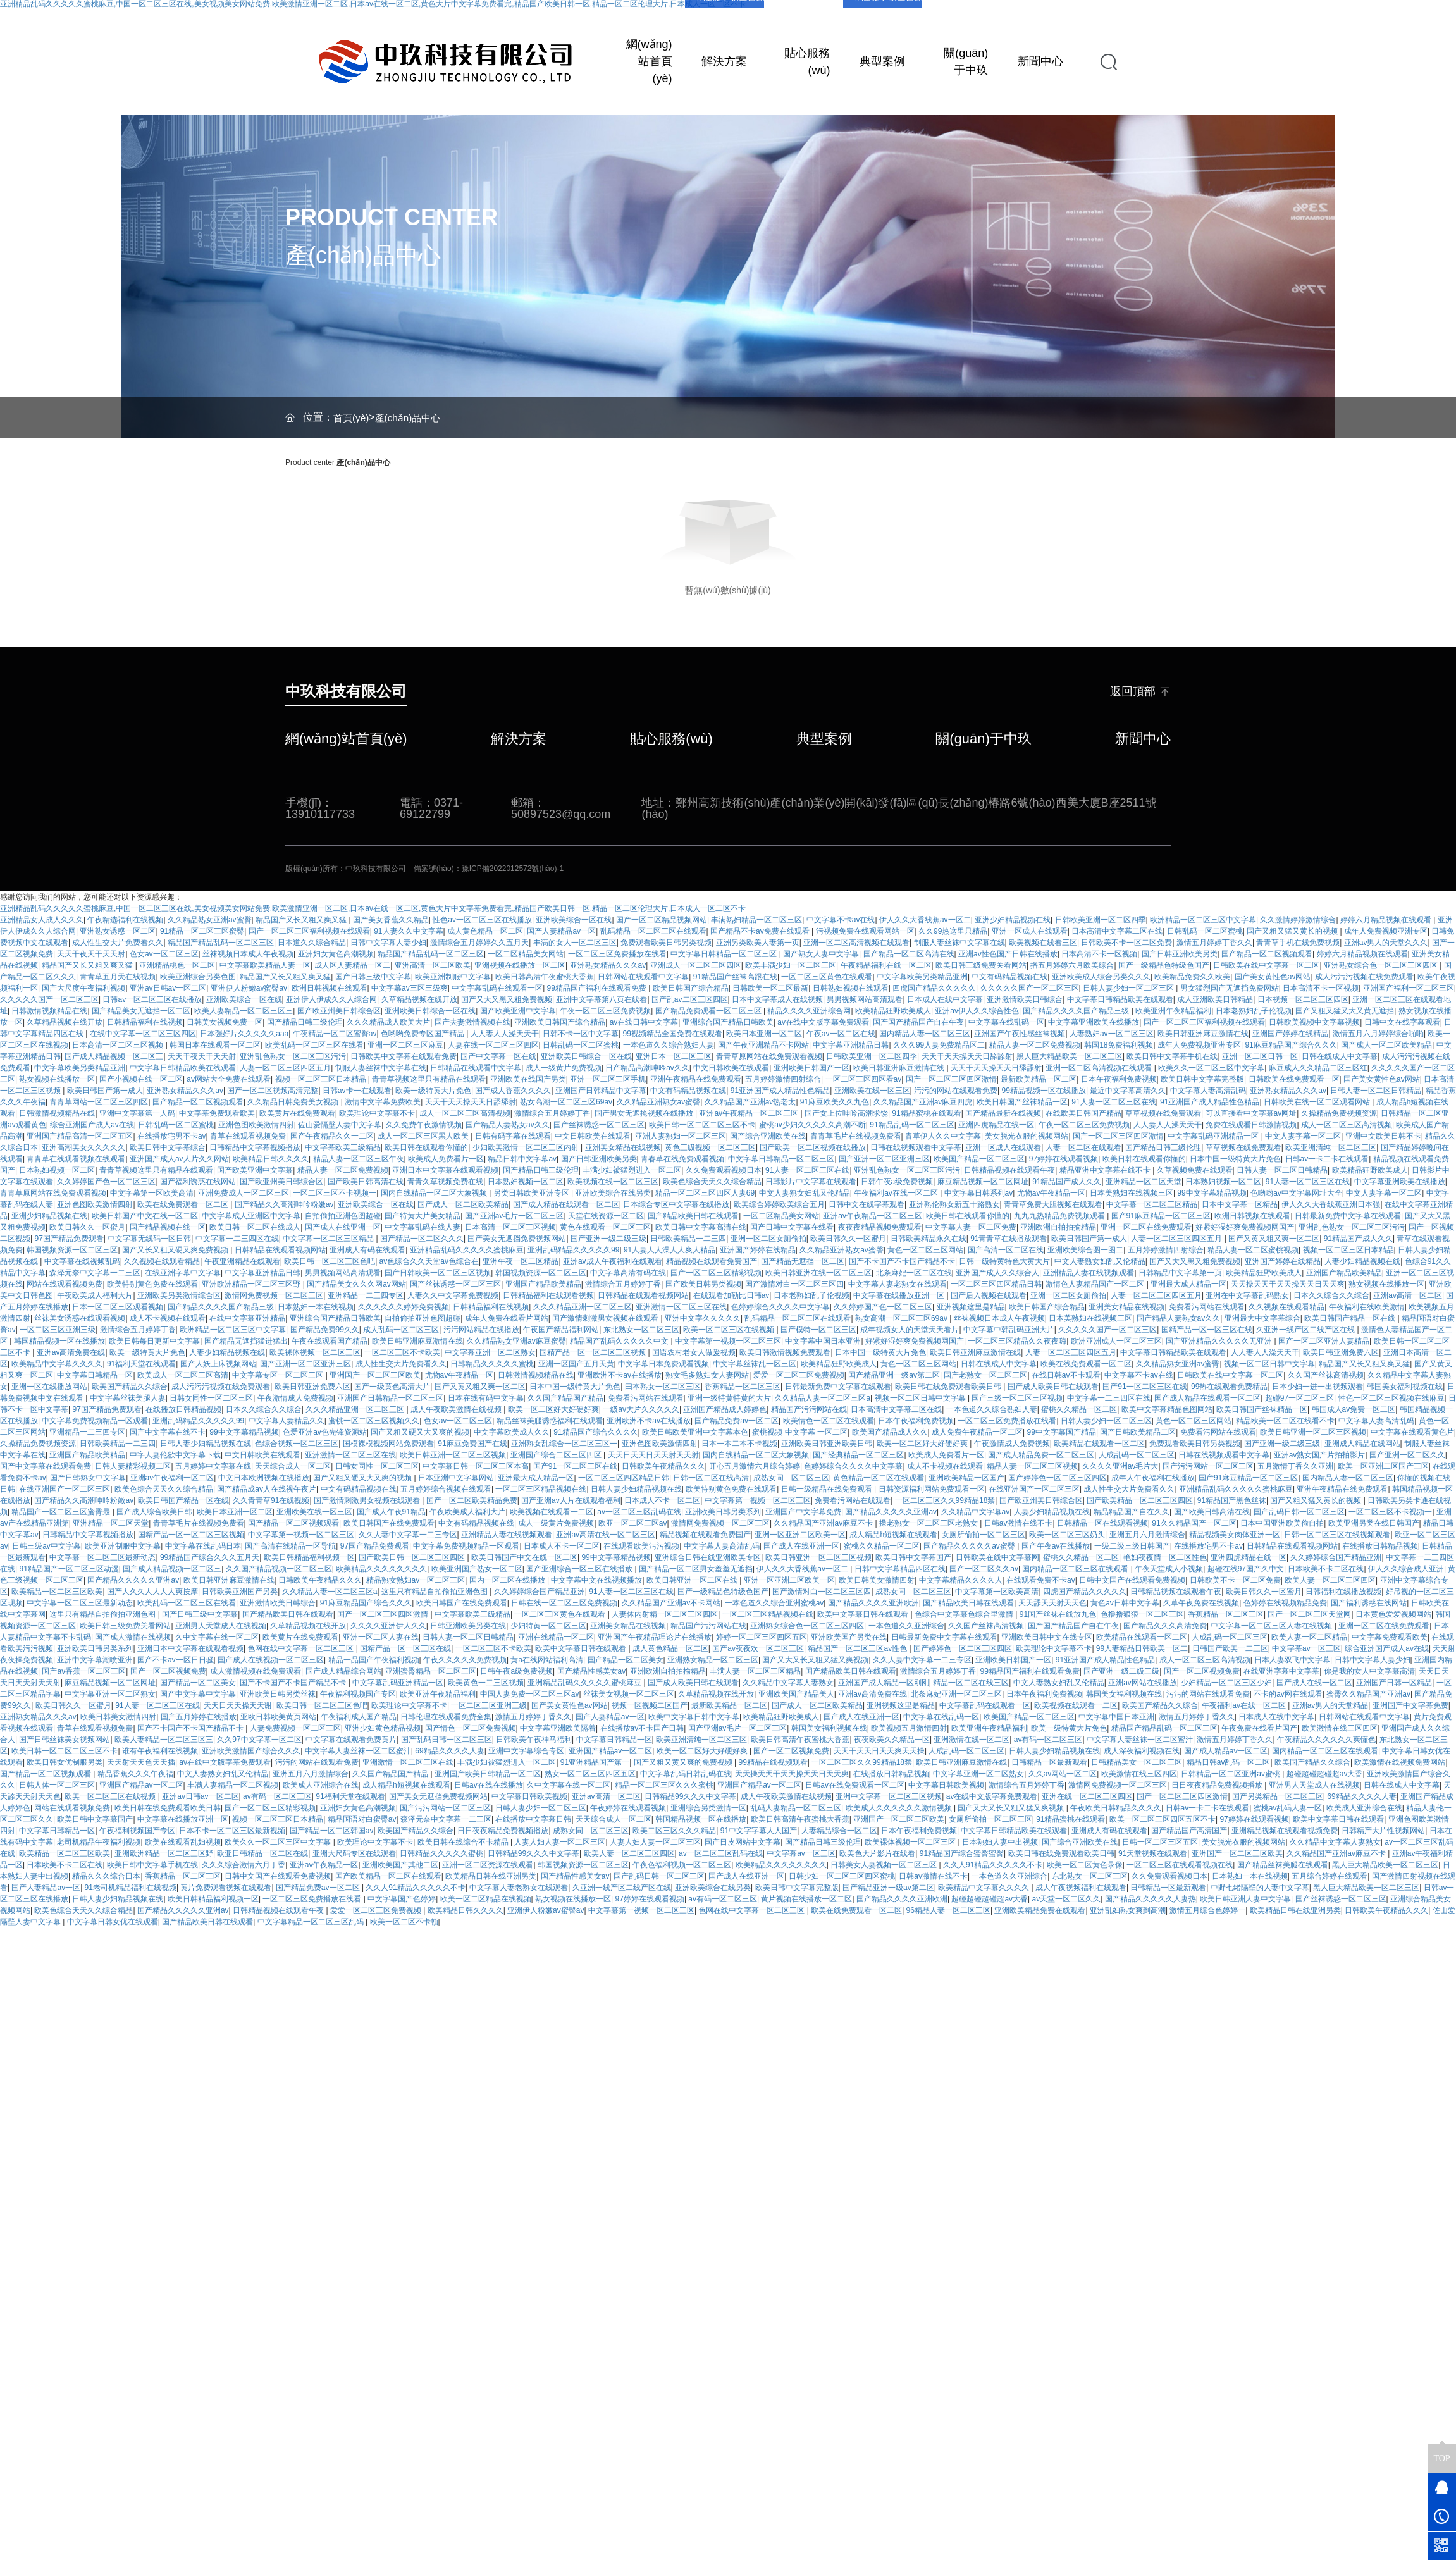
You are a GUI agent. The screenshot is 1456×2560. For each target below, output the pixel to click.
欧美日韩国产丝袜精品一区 (1022, 1102)
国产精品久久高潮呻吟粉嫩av (284, 1204)
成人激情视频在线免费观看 (255, 1671)
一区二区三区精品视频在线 (540, 1489)
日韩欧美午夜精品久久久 (663, 1466)
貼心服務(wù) (807, 62)
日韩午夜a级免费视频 (897, 1181)
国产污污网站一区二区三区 (1208, 1466)
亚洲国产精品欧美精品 (1344, 1272)
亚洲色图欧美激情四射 (256, 1124)
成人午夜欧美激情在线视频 (456, 1409)
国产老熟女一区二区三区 (985, 1375)
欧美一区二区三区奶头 (1067, 1534)
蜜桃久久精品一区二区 (1079, 1409)
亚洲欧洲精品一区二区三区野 (252, 1284)
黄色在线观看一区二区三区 (605, 1227)
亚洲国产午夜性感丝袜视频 (1019, 1033)
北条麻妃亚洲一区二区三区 (956, 1694)
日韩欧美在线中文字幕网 (997, 1557)
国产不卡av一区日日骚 (175, 1659)
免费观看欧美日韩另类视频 (666, 942)
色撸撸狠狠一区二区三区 (1142, 1614)
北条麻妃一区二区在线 (914, 1272)
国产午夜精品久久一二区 (332, 1136)
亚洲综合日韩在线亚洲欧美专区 (708, 1557)
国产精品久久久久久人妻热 (1150, 1899)
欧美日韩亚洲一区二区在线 (692, 1580)
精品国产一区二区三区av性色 (858, 1648)
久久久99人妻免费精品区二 (939, 1045)
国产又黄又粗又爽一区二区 (1273, 1238)
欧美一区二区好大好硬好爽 (553, 1409)
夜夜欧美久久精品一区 (892, 1739)
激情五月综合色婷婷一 (1207, 1910)
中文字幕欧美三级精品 (343, 1147)
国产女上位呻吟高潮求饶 (846, 1113)
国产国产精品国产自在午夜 (918, 1022)
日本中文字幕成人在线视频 (777, 999)
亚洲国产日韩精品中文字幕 (600, 1090)
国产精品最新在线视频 (1003, 1113)
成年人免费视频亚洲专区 (1386, 931)
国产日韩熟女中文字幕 (88, 1477)
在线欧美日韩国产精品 (1083, 1113)
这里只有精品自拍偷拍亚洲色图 (435, 1591)
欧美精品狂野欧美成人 (893, 1010)
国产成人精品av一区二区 (1226, 1751)
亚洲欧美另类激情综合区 (179, 1295)
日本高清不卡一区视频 (1099, 953)
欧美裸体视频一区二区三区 (315, 1352)
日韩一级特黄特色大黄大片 (1004, 1261)
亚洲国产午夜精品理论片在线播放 (655, 1637)
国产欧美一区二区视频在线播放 (813, 1147)
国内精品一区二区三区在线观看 (1076, 1568)
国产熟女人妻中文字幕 (821, 953)
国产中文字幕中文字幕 (198, 1694)
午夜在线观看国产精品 (329, 1341)
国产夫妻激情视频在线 (472, 1022)
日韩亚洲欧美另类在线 (468, 1625)
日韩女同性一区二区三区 (211, 1398)
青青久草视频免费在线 (445, 1181)
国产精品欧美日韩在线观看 (693, 1215)
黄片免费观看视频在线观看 (225, 1887)
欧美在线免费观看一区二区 (183, 1204)
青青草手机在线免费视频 (1298, 942)
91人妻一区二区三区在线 (1113, 1102)
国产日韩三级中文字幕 (373, 976)
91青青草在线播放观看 (1008, 1238)
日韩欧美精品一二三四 (688, 1238)
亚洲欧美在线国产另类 (528, 1079)
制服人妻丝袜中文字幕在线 (959, 942)
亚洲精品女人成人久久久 (41, 919)
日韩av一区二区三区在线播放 (152, 999)
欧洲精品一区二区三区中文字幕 (1203, 919)
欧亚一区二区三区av (632, 1523)
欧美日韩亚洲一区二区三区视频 (1313, 1432)
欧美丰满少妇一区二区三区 (790, 965)
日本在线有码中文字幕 (486, 1398)
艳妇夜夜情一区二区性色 (1165, 1557)
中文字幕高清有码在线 (628, 1272)
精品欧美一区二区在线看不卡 (1285, 1420)
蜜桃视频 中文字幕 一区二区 (800, 1432)
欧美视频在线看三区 (1043, 942)
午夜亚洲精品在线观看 (242, 1261)
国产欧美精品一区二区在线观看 (388, 1876)
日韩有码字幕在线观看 (513, 1136)
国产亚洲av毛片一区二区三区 (514, 1215)
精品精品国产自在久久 (1131, 1511)
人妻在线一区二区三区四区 (493, 1045)
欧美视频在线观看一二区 (551, 1511)
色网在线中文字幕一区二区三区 (301, 1648)
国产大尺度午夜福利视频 (83, 988)
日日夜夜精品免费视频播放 (1217, 1785)
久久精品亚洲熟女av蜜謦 (659, 1102)
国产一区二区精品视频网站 (661, 919)
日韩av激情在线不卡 (1018, 1523)
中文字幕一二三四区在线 (237, 1238)
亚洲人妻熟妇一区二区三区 (680, 1136)
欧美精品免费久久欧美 (1192, 976)
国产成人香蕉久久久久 (513, 1090)
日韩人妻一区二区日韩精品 (1375, 1090)
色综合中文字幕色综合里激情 (965, 1614)
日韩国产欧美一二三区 (1230, 1648)
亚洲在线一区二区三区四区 (1087, 1796)
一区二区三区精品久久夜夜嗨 (1017, 1341)
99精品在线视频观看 (772, 1762)
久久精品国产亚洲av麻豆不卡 (824, 1523)
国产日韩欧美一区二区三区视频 (438, 1272)
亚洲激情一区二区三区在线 (681, 1306)
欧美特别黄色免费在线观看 (152, 1284)
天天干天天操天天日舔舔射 (967, 1056)
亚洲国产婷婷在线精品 (1290, 1033)
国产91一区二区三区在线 (1144, 1386)
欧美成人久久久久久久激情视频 (900, 1807)
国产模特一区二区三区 (818, 1329)
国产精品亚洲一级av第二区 (894, 1375)
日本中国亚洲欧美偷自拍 (1282, 1523)
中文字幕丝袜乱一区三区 (754, 1363)
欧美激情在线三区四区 (1340, 1728)
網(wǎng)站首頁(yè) (649, 61)
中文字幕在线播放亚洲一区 (899, 1295)
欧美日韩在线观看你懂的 (426, 1147)
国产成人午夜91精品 (391, 1511)
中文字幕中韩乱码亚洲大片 (1008, 1329)
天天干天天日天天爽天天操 (879, 1751)
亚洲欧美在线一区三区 (872, 1090)
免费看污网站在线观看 (1207, 1306)
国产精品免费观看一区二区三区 (709, 1010)
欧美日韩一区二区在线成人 (254, 1227)
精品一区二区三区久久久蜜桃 (664, 1785)
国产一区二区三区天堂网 (1309, 1614)
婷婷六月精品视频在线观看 (1386, 919)
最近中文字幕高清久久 (1128, 1090)
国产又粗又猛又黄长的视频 (1293, 931)
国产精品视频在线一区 (168, 1227)
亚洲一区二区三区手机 (608, 1079)
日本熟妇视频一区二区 (57, 1170)
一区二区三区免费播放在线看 (617, 953)
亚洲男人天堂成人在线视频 (220, 1625)
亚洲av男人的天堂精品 (1330, 1705)
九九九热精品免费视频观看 (1060, 1215)
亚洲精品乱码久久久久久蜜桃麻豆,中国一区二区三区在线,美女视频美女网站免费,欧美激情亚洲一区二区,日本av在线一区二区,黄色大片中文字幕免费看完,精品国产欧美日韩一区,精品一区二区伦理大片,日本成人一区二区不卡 (373, 908)
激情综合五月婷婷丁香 (552, 1113)
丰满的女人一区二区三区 (575, 942)
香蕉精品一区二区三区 (742, 1386)
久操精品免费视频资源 (1339, 1113)
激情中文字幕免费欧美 (383, 1102)
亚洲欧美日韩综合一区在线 (430, 1010)
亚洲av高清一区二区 (1407, 1295)
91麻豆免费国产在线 (472, 1443)
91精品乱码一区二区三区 (912, 1124)
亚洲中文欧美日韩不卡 (1383, 1136)
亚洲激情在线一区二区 (971, 1739)
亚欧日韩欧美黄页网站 (278, 1716)
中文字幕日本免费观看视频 (663, 1363)
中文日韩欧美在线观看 (731, 1067)
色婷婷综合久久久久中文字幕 (780, 1306)
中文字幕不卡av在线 (840, 919)
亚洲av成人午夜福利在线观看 (612, 1261)
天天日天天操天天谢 (238, 1705)
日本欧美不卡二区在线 (1326, 1568)
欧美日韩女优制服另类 (64, 1762)
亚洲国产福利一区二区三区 (1408, 988)
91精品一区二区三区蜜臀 (202, 931)
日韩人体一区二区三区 (57, 1785)
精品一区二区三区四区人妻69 (705, 1193)
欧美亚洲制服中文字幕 (453, 976)
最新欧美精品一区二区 (1039, 1079)
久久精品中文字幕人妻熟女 (788, 1682)
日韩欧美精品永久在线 (928, 1238)
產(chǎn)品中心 (411, 417)
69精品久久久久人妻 (449, 1751)
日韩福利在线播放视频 (1343, 1591)
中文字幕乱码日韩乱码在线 (685, 1773)
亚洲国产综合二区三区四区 (556, 1454)
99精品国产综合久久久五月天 (209, 1557)
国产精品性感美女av (591, 1671)
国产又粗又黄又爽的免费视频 (684, 1762)
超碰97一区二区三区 (1299, 1398)
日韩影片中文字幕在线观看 (810, 1181)
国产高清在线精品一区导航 (290, 1546)
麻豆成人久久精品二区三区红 (1318, 1067)
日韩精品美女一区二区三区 (1136, 1762)
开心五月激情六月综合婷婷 (754, 1466)
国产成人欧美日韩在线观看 (1053, 1386)
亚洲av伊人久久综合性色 (977, 1010)
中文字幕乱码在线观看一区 (497, 988)
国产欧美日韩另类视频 (703, 1284)
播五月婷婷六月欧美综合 (1072, 965)
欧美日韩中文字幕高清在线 (700, 1227)
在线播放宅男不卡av (171, 1136)
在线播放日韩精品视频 (183, 1409)
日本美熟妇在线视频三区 (1131, 1193)
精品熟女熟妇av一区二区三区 (416, 1580)
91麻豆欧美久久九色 (834, 1102)
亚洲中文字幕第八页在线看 (601, 999)
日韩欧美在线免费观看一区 (1294, 1079)
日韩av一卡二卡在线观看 (1327, 1158)
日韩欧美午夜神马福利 (534, 1739)
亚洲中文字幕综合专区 (526, 1751)
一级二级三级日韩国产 (1132, 1546)
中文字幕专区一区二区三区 (278, 1375)
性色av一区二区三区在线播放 (482, 919)
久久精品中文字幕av (975, 1511)
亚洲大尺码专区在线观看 (354, 1853)
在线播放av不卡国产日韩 (642, 1728)
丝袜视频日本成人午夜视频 (247, 953)
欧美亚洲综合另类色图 (198, 976)
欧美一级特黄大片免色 (433, 1090)
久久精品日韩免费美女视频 (293, 1102)
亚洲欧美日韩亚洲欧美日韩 (826, 1443)
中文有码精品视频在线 (1009, 976)
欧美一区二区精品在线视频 (485, 1899)
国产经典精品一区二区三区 (858, 1454)
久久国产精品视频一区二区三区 (279, 1568)
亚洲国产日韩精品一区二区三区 (390, 1398)
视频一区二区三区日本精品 (321, 1079)
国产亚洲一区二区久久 (1407, 1454)
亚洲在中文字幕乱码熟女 (1247, 1295)
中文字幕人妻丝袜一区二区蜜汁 (1140, 1739)
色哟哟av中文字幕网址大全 (1296, 1193)
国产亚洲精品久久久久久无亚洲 (1220, 1341)
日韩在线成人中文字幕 (1340, 1056)
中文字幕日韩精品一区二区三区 (724, 953)
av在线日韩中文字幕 (644, 1022)
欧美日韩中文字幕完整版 (1202, 1079)
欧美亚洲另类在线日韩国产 (1373, 1523)
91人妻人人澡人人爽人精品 (669, 1250)
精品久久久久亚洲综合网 (809, 1010)
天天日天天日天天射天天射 (653, 1454)
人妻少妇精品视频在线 (1362, 1261)
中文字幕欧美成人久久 (512, 1432)
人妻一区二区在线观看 (1083, 1147)
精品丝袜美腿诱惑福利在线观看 (550, 1420)
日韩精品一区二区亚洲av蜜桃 (1231, 1773)
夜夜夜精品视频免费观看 (880, 1227)
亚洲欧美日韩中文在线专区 (1046, 1637)
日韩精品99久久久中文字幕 (690, 1796)
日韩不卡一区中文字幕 (581, 1033)
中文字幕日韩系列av (978, 1193)
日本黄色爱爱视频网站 (1393, 1614)
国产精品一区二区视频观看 (1266, 953)
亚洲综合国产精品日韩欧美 (728, 1022)
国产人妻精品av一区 (561, 931)
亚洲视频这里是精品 (971, 1306)
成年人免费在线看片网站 (506, 1318)
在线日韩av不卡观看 (1066, 1375)
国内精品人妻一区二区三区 (924, 1033)
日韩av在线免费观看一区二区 (854, 1785)
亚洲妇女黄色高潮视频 (336, 953)
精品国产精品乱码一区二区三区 (221, 942)
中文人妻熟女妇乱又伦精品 (804, 1193)
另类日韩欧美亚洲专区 (532, 1193)
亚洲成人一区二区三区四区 (695, 965)
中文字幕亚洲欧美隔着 (558, 1728)
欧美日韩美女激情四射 (877, 1580)
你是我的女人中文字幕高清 (1369, 1671)
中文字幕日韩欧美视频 (946, 1785)
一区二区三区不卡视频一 (334, 1193)
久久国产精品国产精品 (565, 1398)
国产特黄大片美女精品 (422, 1215)
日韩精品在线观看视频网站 (280, 1250)
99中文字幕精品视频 (1211, 1193)
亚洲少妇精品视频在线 (1013, 919)
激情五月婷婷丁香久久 (1214, 942)
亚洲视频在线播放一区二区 (519, 965)
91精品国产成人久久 (1066, 1181)
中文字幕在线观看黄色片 (1412, 1432)
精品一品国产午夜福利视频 (373, 1659)
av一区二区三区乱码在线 (639, 1511)
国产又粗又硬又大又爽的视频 (420, 1432)
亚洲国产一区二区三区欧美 (375, 1375)
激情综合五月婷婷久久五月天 (479, 942)
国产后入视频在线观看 (989, 1295)
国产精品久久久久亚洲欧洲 (873, 1602)
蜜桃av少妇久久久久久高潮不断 (812, 1124)
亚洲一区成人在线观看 (1030, 931)
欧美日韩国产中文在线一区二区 (145, 1215)
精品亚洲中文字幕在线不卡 (1105, 1170)
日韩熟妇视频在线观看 (851, 988)
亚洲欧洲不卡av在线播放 (619, 1375)
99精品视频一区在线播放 (1044, 1090)
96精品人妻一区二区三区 (948, 1910)
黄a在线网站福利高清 (546, 1659)
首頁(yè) (352, 417)
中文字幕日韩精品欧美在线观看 (1120, 999)
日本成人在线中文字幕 (945, 999)
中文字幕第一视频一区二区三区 (728, 1341)
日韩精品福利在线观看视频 (548, 1295)
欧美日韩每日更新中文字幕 (154, 1341)
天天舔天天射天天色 (1052, 1602)
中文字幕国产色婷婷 (401, 1899)
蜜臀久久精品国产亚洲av (1368, 1694)
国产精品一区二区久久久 (422, 1238)
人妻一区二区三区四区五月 (285, 1067)
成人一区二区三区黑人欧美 (424, 1136)
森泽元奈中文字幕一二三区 (94, 1272)
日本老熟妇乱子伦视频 (1254, 1010)
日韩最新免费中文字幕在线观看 (1348, 1215)
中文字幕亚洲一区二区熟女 (490, 1352)
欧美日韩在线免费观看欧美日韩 (949, 1386)
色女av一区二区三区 (164, 953)
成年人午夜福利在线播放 (1153, 1477)
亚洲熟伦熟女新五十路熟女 (954, 1204)
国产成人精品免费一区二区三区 (1041, 1454)
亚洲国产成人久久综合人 (997, 1272)
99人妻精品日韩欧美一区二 (1142, 1648)
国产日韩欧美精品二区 (1138, 1432)
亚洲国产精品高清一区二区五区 (80, 1136)
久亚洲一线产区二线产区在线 (1306, 1329)
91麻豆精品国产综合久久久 (1290, 1045)
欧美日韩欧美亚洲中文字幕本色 (695, 1432)
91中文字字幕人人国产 (758, 1830)
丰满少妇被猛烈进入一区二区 (632, 1170)
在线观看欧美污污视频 (641, 1546)
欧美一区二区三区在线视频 (729, 1329)
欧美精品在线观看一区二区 (1099, 1443)
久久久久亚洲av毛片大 (1120, 1466)
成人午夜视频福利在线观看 (1080, 1887)
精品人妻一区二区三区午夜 (358, 1158)
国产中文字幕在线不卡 (168, 1432)
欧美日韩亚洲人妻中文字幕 (1245, 1899)
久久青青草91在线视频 (271, 1500)
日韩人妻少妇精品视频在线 (205, 1443)
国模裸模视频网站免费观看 (388, 1443)
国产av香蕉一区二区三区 (84, 1671)
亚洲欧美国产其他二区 (400, 1864)
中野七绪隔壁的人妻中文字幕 (1260, 1887)
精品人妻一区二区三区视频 (1032, 1466)
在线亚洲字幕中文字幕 (183, 1272)
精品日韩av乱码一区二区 (1229, 1762)
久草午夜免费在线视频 (1201, 1602)
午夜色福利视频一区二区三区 (681, 1864)
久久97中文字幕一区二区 (259, 1739)
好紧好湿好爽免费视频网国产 (1244, 1227)
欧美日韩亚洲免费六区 (1341, 1352)
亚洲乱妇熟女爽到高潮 (1128, 1910)
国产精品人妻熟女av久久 (508, 1124)
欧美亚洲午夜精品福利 (1173, 1010)
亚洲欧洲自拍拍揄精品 (1058, 1227)
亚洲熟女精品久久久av (608, 965)
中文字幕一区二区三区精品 (1151, 1204)
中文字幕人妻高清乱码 (1208, 1090)
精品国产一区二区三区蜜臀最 (61, 1511)
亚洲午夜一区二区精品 (520, 1261)
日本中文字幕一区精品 (1240, 1204)
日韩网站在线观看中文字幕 (643, 976)
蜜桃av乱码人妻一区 (1288, 1807)
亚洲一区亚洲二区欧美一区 (800, 1534)
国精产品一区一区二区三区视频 (594, 1352)
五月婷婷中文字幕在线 (213, 1466)
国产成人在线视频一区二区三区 (271, 1659)
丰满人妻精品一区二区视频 (232, 1785)
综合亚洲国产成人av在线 (92, 1124)
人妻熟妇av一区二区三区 (1112, 1033)
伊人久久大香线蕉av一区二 (925, 919)
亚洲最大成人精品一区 (1188, 1284)
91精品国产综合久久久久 (595, 1432)
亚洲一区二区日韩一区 (1260, 1056)
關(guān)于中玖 (966, 62)
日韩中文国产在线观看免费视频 (1132, 1580)
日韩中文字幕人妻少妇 (388, 942)
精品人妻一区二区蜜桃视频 (1253, 1250)
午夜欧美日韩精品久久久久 (1115, 1807)
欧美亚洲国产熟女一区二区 (476, 1568)
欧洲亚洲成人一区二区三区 (1116, 1341)
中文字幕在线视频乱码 (82, 1261)
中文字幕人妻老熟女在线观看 (897, 1284)
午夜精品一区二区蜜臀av (335, 1033)
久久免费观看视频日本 (724, 1170)
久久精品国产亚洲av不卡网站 (671, 1602)
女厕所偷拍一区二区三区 (983, 1534)
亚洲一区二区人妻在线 (381, 1637)
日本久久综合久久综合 (1331, 1295)
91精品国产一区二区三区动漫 (68, 1568)
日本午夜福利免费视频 (1119, 1079)
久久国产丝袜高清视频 (1326, 1375)
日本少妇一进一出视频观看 (1317, 1386)
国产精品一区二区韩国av (332, 1830)
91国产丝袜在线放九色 (1058, 1614)
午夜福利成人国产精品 (359, 1716)
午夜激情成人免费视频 (295, 1398)
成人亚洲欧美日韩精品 (1215, 999)
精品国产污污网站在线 (809, 1409)
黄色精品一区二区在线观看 (878, 1477)
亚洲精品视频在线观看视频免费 (1284, 1830)
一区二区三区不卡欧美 (402, 1352)
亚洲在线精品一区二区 (556, 1637)
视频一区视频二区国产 (650, 1705)
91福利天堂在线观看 (141, 1363)
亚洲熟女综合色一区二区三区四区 (1382, 965)
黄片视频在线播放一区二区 (806, 1899)
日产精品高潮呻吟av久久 (647, 1067)
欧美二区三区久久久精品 (674, 1830)
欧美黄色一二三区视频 (486, 1682)
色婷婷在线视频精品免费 (1285, 1602)
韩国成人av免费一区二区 (1354, 1409)
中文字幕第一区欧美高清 (152, 1193)
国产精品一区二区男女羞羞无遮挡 (696, 1568)
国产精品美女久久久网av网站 (356, 1284)
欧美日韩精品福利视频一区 (309, 1557)
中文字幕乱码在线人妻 (422, 1227)
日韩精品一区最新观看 (1049, 1762)
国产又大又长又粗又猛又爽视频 (815, 1659)
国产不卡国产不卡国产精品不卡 (902, 1261)
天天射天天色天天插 (141, 1762)
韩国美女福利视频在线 (1405, 1386)
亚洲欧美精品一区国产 (966, 1477)
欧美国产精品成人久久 (890, 1432)
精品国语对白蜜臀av (362, 1819)
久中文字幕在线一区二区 (217, 1637)
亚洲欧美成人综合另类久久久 (1101, 976)
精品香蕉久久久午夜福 (135, 1773)
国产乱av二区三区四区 (689, 999)
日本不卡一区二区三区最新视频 (232, 1830)
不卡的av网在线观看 (1288, 1694)
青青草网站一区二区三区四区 (98, 1102)
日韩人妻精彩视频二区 (133, 1466)
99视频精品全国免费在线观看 (672, 1033)
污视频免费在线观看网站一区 (865, 931)
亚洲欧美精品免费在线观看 (1039, 1910)
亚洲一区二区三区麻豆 (405, 1045)
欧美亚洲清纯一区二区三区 (1330, 1147)
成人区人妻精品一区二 (352, 965)
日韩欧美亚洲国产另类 (240, 1591)
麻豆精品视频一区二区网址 (982, 1181)
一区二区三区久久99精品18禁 (945, 1500)
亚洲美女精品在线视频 (623, 1147)
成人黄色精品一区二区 (485, 931)
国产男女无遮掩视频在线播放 (645, 1113)
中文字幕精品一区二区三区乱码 (311, 1921)
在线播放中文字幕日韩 (533, 1819)
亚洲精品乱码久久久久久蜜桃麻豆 (467, 1250)
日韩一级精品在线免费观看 (827, 1489)
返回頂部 (1140, 691)
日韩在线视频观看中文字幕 (915, 1147)
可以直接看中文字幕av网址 (1251, 1113)
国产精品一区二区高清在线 (908, 953)
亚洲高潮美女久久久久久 (83, 1147)
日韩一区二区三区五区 (1160, 1842)
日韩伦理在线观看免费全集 (445, 1716)
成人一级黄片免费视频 (564, 1067)
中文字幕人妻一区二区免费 (970, 1227)
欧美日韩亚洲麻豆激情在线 (1203, 1033)
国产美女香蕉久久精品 (391, 919)
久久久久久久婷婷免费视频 (403, 1306)
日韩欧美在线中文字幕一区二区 (1266, 965)
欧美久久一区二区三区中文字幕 (1211, 1067)
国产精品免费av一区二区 (736, 1420)
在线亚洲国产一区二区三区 (64, 1489)
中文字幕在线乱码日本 (203, 1546)
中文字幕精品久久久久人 (961, 1580)
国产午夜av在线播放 (1055, 1546)
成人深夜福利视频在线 (1142, 1751)
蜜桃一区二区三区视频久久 (373, 1420)
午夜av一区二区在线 (840, 1033)
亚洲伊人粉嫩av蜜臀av (249, 988)
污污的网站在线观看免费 (955, 1090)
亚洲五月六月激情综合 (1147, 1534)
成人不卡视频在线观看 (168, 1318)
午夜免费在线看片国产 (1259, 1728)
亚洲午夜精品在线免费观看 (695, 1079)
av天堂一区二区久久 (1066, 1899)
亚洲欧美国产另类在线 (849, 1637)
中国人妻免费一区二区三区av (529, 1694)
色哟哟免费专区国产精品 (423, 1033)
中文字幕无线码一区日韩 (149, 1238)
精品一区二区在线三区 (971, 1682)
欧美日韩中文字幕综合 (168, 1147)
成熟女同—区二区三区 (791, 1477)
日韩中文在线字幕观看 (1402, 1022)
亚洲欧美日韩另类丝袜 (278, 1694)
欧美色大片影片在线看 (877, 1853)
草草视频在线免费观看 (1163, 1113)
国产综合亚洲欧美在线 (768, 1136)
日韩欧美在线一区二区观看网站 (1318, 1102)
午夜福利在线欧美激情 (1367, 1306)
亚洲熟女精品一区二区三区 (712, 1659)
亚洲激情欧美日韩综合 (1025, 999)
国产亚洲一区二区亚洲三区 (884, 1158)
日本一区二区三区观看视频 (117, 1306)
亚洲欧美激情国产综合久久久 (251, 1751)
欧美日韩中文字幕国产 (913, 1557)
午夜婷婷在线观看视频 (628, 1807)
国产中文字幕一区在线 (498, 1056)
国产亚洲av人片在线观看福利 (570, 1500)
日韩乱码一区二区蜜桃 (1205, 931)
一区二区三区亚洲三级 (58, 1329)
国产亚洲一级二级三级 (608, 1238)
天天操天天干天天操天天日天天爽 (1288, 1284)
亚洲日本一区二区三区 (674, 1056)
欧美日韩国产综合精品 (691, 988)
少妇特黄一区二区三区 (548, 1625)
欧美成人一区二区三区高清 (182, 1375)
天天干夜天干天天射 (91, 953)
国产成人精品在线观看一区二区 (566, 1204)
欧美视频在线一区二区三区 (612, 1181)
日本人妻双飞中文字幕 (1292, 1659)
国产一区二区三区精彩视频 (716, 1272)
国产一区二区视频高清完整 (272, 1090)
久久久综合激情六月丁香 (243, 1864)
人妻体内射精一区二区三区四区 (665, 1614)
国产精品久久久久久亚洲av (891, 1511)
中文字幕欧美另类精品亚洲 (922, 976)
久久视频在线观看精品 (162, 1261)
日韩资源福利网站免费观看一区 (932, 1489)
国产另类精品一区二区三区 (1277, 1796)
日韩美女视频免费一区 (224, 1022)
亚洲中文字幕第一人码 (137, 1113)
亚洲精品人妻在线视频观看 (1088, 1272)
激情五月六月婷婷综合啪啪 (1378, 1033)
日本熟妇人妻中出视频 (1000, 1842)
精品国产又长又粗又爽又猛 (302, 919)
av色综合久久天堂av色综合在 (429, 1261)
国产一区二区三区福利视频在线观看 (309, 931)
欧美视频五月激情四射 (909, 1728)
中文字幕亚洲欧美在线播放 (1093, 1022)
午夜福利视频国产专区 (358, 1694)
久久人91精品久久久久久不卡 (992, 1864)
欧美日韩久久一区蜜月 (87, 1227)
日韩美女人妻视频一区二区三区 (884, 1864)
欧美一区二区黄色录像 (1085, 1864)
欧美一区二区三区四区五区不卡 (1162, 1819)
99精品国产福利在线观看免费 (598, 988)
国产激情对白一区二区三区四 (794, 1284)
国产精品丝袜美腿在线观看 (1282, 1864)
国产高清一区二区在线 (1006, 1250)
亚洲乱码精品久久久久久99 (573, 1250)
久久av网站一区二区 (1062, 1773)
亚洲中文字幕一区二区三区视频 (889, 1796)
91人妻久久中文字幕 (408, 931)
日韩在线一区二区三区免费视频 (564, 1602)
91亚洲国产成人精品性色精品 (780, 1090)
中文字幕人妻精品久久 (286, 1420)
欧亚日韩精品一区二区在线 (262, 1853)
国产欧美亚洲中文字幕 (518, 1010)
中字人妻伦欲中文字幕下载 (175, 1454)
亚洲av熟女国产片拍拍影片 (1320, 1454)
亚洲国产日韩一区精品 (1394, 1682)
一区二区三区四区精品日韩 (996, 1284)
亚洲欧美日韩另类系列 (723, 1511)
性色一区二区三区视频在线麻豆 (1391, 1398)
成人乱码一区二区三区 (401, 1329)
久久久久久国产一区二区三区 (1029, 988)
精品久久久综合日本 (106, 1876)
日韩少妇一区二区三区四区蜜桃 (842, 1876)
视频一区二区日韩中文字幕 (1269, 1363)
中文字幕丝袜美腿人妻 (128, 1398)
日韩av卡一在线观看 (357, 1090)
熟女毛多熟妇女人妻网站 (707, 1375)
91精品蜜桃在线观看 (926, 1113)
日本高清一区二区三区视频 (118, 1045)
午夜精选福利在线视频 (125, 919)
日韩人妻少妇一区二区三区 (1129, 988)
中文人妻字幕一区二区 (1303, 1136)
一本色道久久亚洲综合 (906, 1625)
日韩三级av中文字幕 (46, 1546)
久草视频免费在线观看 (1195, 1170)
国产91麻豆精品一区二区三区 (1161, 1215)
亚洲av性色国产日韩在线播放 (1008, 953)
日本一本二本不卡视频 (739, 1443)
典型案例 (882, 61)
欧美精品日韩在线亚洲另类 (490, 1876)
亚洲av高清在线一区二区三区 (605, 1534)
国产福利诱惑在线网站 (198, 1181)
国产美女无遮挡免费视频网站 (516, 1238)
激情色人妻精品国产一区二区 (1096, 1284)
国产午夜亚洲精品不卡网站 (763, 1045)
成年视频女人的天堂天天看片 (909, 1329)
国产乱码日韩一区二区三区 (1299, 1511)
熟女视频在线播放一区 (57, 1079)
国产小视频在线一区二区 (141, 1079)
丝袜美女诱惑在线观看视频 (79, 1318)
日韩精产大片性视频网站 (1383, 1830)
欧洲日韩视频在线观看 (329, 988)
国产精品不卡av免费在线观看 (760, 931)
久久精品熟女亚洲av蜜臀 (210, 919)
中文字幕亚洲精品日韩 (851, 1045)
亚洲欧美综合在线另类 (613, 1193)
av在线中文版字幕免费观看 (823, 1022)
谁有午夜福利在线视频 (160, 1751)
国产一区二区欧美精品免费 (471, 1500)
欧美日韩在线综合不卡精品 (463, 1842)
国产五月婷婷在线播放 (199, 1716)
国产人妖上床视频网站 (218, 1363)
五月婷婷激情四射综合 (783, 1079)
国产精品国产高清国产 (1189, 1830)
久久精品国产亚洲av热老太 (750, 1102)
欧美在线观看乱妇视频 (183, 1842)
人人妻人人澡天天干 (505, 1033)
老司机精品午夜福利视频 (98, 1842)
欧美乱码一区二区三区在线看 (314, 1045)
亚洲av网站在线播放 (1142, 1682)
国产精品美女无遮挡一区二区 (141, 1010)
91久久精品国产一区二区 (1194, 1523)
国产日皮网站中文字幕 (742, 1842)
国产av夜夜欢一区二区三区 (758, 1648)
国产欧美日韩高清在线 (366, 1181)
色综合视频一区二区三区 (296, 1443)
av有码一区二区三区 (1048, 1739)
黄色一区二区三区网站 (925, 1250)
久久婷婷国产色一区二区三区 (106, 1181)
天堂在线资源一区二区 (606, 1215)
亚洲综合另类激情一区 (708, 1807)
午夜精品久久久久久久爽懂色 (1326, 1739)
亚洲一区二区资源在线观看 (487, 1864)
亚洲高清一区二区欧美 (433, 965)
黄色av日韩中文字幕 (1124, 1602)
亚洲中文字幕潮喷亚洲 (95, 1659)
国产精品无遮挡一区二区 (802, 1261)
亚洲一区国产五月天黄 (576, 1363)
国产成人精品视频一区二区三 (114, 1056)
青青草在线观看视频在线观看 (76, 1158)
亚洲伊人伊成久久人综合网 (331, 999)
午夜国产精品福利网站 (561, 1329)
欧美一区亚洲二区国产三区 (1383, 1466)
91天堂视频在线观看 (1152, 1853)
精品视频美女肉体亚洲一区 (1234, 1534)
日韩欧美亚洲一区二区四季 (1100, 919)
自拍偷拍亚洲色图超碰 (343, 1215)
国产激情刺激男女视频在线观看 (606, 1318)
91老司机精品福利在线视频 (130, 1887)
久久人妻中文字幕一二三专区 (408, 1534)
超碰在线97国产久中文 (1245, 1568)
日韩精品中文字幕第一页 (1180, 1272)
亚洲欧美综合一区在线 (574, 919)
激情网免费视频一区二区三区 (274, 1295)
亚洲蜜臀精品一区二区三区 (430, 1671)
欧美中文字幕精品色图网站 (1166, 1409)
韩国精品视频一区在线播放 (59, 1341)
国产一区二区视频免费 (168, 1671)
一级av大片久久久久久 (641, 1409)
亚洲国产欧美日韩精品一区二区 (488, 1773)
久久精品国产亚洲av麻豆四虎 (923, 1102)
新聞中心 (1040, 61)
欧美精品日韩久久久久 (271, 1158)
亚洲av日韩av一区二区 (168, 988)
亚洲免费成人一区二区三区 (243, 1193)
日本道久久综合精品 (312, 942)
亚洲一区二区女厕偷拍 (768, 1238)
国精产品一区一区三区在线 (1206, 1329)
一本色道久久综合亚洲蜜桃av (774, 1602)
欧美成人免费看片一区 (446, 1158)
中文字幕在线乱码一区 (1006, 1022)
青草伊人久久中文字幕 (943, 1136)
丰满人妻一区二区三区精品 (755, 1671)
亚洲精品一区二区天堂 (1143, 1181)
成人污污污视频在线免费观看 (1364, 976)
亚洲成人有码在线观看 (367, 1250)
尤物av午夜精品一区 (1051, 1193)
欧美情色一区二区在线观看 (828, 1420)
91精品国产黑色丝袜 (1231, 1500)
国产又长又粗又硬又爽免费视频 (176, 1250)
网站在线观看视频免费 (64, 1284)
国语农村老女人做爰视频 (694, 1352)
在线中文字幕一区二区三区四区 (143, 1033)
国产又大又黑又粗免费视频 (506, 999)
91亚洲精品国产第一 (594, 1762)
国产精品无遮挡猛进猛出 (246, 1341)
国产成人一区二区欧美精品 (1386, 1045)
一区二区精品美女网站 (526, 953)
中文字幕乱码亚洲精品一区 (1214, 1136)
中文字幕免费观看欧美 (217, 1113)
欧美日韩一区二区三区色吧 (329, 1261)
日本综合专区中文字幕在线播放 (676, 1204)
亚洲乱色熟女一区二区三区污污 (293, 1056)
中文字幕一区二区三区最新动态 (102, 1557)
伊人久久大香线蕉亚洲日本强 (1330, 1204)
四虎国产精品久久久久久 (934, 988)
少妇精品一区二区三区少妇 (1226, 1682)
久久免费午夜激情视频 (424, 1124)
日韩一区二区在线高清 (711, 1477)
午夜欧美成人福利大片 (95, 1295)
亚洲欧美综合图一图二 (1085, 1250)
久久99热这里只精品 (952, 931)
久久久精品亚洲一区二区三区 (582, 1306)
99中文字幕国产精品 (1061, 1432)
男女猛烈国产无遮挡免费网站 (1229, 988)
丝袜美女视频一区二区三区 (628, 1694)
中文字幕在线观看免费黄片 (351, 1739)
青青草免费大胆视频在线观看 (1053, 1204)
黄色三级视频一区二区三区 (710, 1147)
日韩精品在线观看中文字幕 (475, 1067)
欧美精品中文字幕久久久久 (56, 1363)
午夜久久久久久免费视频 (465, 1659)
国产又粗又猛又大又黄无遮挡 (1344, 1010)
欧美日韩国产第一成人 (105, 1090)
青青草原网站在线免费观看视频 (769, 1056)
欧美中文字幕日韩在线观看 (863, 1614)
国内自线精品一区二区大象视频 (435, 1193)
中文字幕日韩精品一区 (95, 1375)
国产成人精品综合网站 (343, 1671)
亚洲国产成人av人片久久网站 (179, 1158)
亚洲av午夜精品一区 (324, 1864)
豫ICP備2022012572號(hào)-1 (513, 868)
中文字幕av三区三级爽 (409, 988)
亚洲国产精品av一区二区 (611, 1751)
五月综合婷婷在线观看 (1329, 1876)
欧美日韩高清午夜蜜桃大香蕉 (544, 976)
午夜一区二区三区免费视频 (605, 1010)
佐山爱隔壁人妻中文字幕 (339, 1124)
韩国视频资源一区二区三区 (72, 1250)
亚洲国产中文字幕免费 (803, 1511)
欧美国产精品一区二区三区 (979, 1158)
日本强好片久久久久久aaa (244, 1033)
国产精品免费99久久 (324, 1329)
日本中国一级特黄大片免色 (1235, 1158)
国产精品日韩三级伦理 (305, 1022)
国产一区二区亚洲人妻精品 (1323, 1341)
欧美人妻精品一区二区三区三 (243, 1010)
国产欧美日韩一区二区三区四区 (413, 1557)
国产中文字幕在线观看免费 (45, 1466)
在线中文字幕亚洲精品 (247, 1318)
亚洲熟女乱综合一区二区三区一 (564, 1443)
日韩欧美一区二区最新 (770, 988)
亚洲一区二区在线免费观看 (1146, 1227)
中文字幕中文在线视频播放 (596, 1580)
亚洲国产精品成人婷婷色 (725, 1409)
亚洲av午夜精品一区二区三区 (749, 1113)
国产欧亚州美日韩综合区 (339, 1010)
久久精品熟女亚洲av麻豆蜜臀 (516, 1341)
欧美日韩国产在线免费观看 (389, 1523)
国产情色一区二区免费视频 (470, 1728)
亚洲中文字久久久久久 (703, 1318)
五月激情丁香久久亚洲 (1295, 1466)
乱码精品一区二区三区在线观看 (653, 931)
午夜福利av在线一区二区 (897, 1193)
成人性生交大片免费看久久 (117, 942)
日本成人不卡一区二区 (662, 1500)
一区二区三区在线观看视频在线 (1179, 1864)
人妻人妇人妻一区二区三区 (559, 1842)
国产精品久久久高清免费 (1165, 1625)
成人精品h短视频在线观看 (893, 1534)
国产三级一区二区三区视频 (1017, 1398)
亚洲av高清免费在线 (71, 1352)
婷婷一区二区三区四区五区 (761, 1637)
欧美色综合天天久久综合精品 (712, 1181)
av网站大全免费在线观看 (229, 1079)
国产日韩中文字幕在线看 (792, 1227)
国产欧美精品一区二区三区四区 (1140, 1500)
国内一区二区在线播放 (508, 1580)
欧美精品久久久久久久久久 (381, 1568)
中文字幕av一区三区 (1306, 1648)
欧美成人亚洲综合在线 (321, 1785)
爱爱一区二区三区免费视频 (798, 1375)
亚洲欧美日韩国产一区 (811, 1067)
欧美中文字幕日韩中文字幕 (693, 1716)
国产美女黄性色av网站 (1273, 976)
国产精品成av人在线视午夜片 (266, 1489)
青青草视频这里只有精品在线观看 (429, 1079)
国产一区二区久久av (983, 1568)
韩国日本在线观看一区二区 (215, 1045)
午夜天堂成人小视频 (1169, 1568)
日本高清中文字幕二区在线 (1117, 931)
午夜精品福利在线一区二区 (886, 965)
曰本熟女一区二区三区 (663, 1386)
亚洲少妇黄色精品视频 (383, 1728)
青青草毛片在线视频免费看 (855, 1136)
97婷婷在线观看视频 (1063, 1158)
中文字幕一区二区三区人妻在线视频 (1272, 1625)
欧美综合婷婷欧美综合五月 (779, 1204)
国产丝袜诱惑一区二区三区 (599, 1124)
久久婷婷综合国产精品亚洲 (1335, 1557)
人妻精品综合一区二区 (839, 1830)
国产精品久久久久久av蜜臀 (970, 1546)
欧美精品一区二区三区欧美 (56, 1591)
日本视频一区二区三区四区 (1302, 999)
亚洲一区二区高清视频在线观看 (856, 942)
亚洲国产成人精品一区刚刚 (883, 1682)
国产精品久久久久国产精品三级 (1077, 1010)
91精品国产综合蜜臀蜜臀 (962, 1853)
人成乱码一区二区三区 (1137, 1454)
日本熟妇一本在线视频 (316, 1306)
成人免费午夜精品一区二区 (977, 1432)
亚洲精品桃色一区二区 (177, 965)
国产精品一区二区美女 (625, 1659)
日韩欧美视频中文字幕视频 (1314, 1022)
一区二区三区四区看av (863, 1079)
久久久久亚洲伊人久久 (388, 1625)
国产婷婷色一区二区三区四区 (1057, 1477)
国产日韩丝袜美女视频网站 (64, 1739)
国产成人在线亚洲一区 (343, 1227)
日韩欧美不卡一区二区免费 (1126, 942)
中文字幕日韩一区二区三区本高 (476, 1466)
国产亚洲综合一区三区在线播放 (580, 1568)
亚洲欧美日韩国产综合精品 (559, 1022)
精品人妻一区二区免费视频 (1034, 1045)
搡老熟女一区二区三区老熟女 (929, 1523)
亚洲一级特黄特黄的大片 (729, 1398)
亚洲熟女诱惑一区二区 (118, 931)
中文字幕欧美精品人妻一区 (265, 965)
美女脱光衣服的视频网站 (1026, 1136)
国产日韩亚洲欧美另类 (1180, 953)
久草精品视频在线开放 (419, 999)
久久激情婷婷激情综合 (1298, 919)
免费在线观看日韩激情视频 (1251, 1124)
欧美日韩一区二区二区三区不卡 (702, 1124)
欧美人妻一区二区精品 (1309, 1637)
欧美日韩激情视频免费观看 (784, 1352)
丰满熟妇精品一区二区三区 (756, 919)
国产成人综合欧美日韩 (154, 1511)
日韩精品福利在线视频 (145, 1022)
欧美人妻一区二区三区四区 (1330, 1580)
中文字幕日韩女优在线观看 (112, 1921)
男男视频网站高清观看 (865, 999)
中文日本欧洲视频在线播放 (263, 1477)
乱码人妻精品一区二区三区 (795, 1807)
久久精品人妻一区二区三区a (822, 1398)
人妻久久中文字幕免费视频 (452, 1295)
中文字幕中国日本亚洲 (823, 1341)
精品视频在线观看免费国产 (711, 1261)
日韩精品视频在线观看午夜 (1009, 1170)
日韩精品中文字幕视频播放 (254, 1147)
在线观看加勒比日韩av (731, 1295)
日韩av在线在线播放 (488, 1785)
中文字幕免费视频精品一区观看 (95, 1420)
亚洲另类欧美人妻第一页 (757, 942)
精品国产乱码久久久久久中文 (620, 1341)
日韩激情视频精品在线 (49, 1010)
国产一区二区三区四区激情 (951, 1079)
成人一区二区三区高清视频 (464, 1113)
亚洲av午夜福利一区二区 (172, 1477)
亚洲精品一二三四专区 (366, 1295)
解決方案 (724, 61)
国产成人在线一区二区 (1314, 1682)
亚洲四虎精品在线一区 (996, 1124)
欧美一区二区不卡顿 (404, 1921)
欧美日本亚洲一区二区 (764, 1033)
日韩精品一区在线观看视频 (1102, 1523)
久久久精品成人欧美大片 (388, 1022)
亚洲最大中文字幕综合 (1262, 1318)
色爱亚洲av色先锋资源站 (325, 1432)
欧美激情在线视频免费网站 (1399, 1762)
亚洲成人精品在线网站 (1362, 1443)
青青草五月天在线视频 (118, 976)
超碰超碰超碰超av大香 (1324, 1773)
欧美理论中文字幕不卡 (377, 1113)
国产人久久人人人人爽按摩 (152, 1591)
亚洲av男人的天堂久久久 (1386, 942)
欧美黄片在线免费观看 (297, 1113)
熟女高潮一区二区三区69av (566, 1102)
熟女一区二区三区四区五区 (590, 1773)
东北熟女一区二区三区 (641, 1329)
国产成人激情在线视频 (133, 1637)
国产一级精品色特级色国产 (1163, 965)
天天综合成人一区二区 (293, 1466)
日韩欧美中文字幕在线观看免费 (403, 1056)
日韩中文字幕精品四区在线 (900, 1568)
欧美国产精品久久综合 (130, 1386)
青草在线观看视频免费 (248, 1136)
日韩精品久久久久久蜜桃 (492, 1363)
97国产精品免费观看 (68, 1238)
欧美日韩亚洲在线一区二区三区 (818, 1272)
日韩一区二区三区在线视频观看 (1337, 1534)
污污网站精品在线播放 (481, 1329)
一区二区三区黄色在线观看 (826, 976)
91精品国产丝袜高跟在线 (735, 976)
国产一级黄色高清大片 (392, 1386)
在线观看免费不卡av (1040, 1580)
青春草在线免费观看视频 (682, 1158)
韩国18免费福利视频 (1118, 1045)
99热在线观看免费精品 (1229, 1386)
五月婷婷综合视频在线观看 (445, 1489)
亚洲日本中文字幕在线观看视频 (445, 1170)
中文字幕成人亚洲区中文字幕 (251, 1215)
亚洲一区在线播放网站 (49, 1386)
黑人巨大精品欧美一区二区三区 (1069, 1056)
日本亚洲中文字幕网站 (456, 1477)
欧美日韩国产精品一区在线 (1350, 1318)
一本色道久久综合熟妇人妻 (668, 1045)
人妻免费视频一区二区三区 (295, 1728)
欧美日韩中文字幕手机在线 (1172, 1056)
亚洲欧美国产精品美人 (796, 1694)
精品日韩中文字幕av (522, 1158)
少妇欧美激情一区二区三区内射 (526, 1147)
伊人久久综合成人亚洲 (1406, 1568)
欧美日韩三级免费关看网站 (981, 965)
